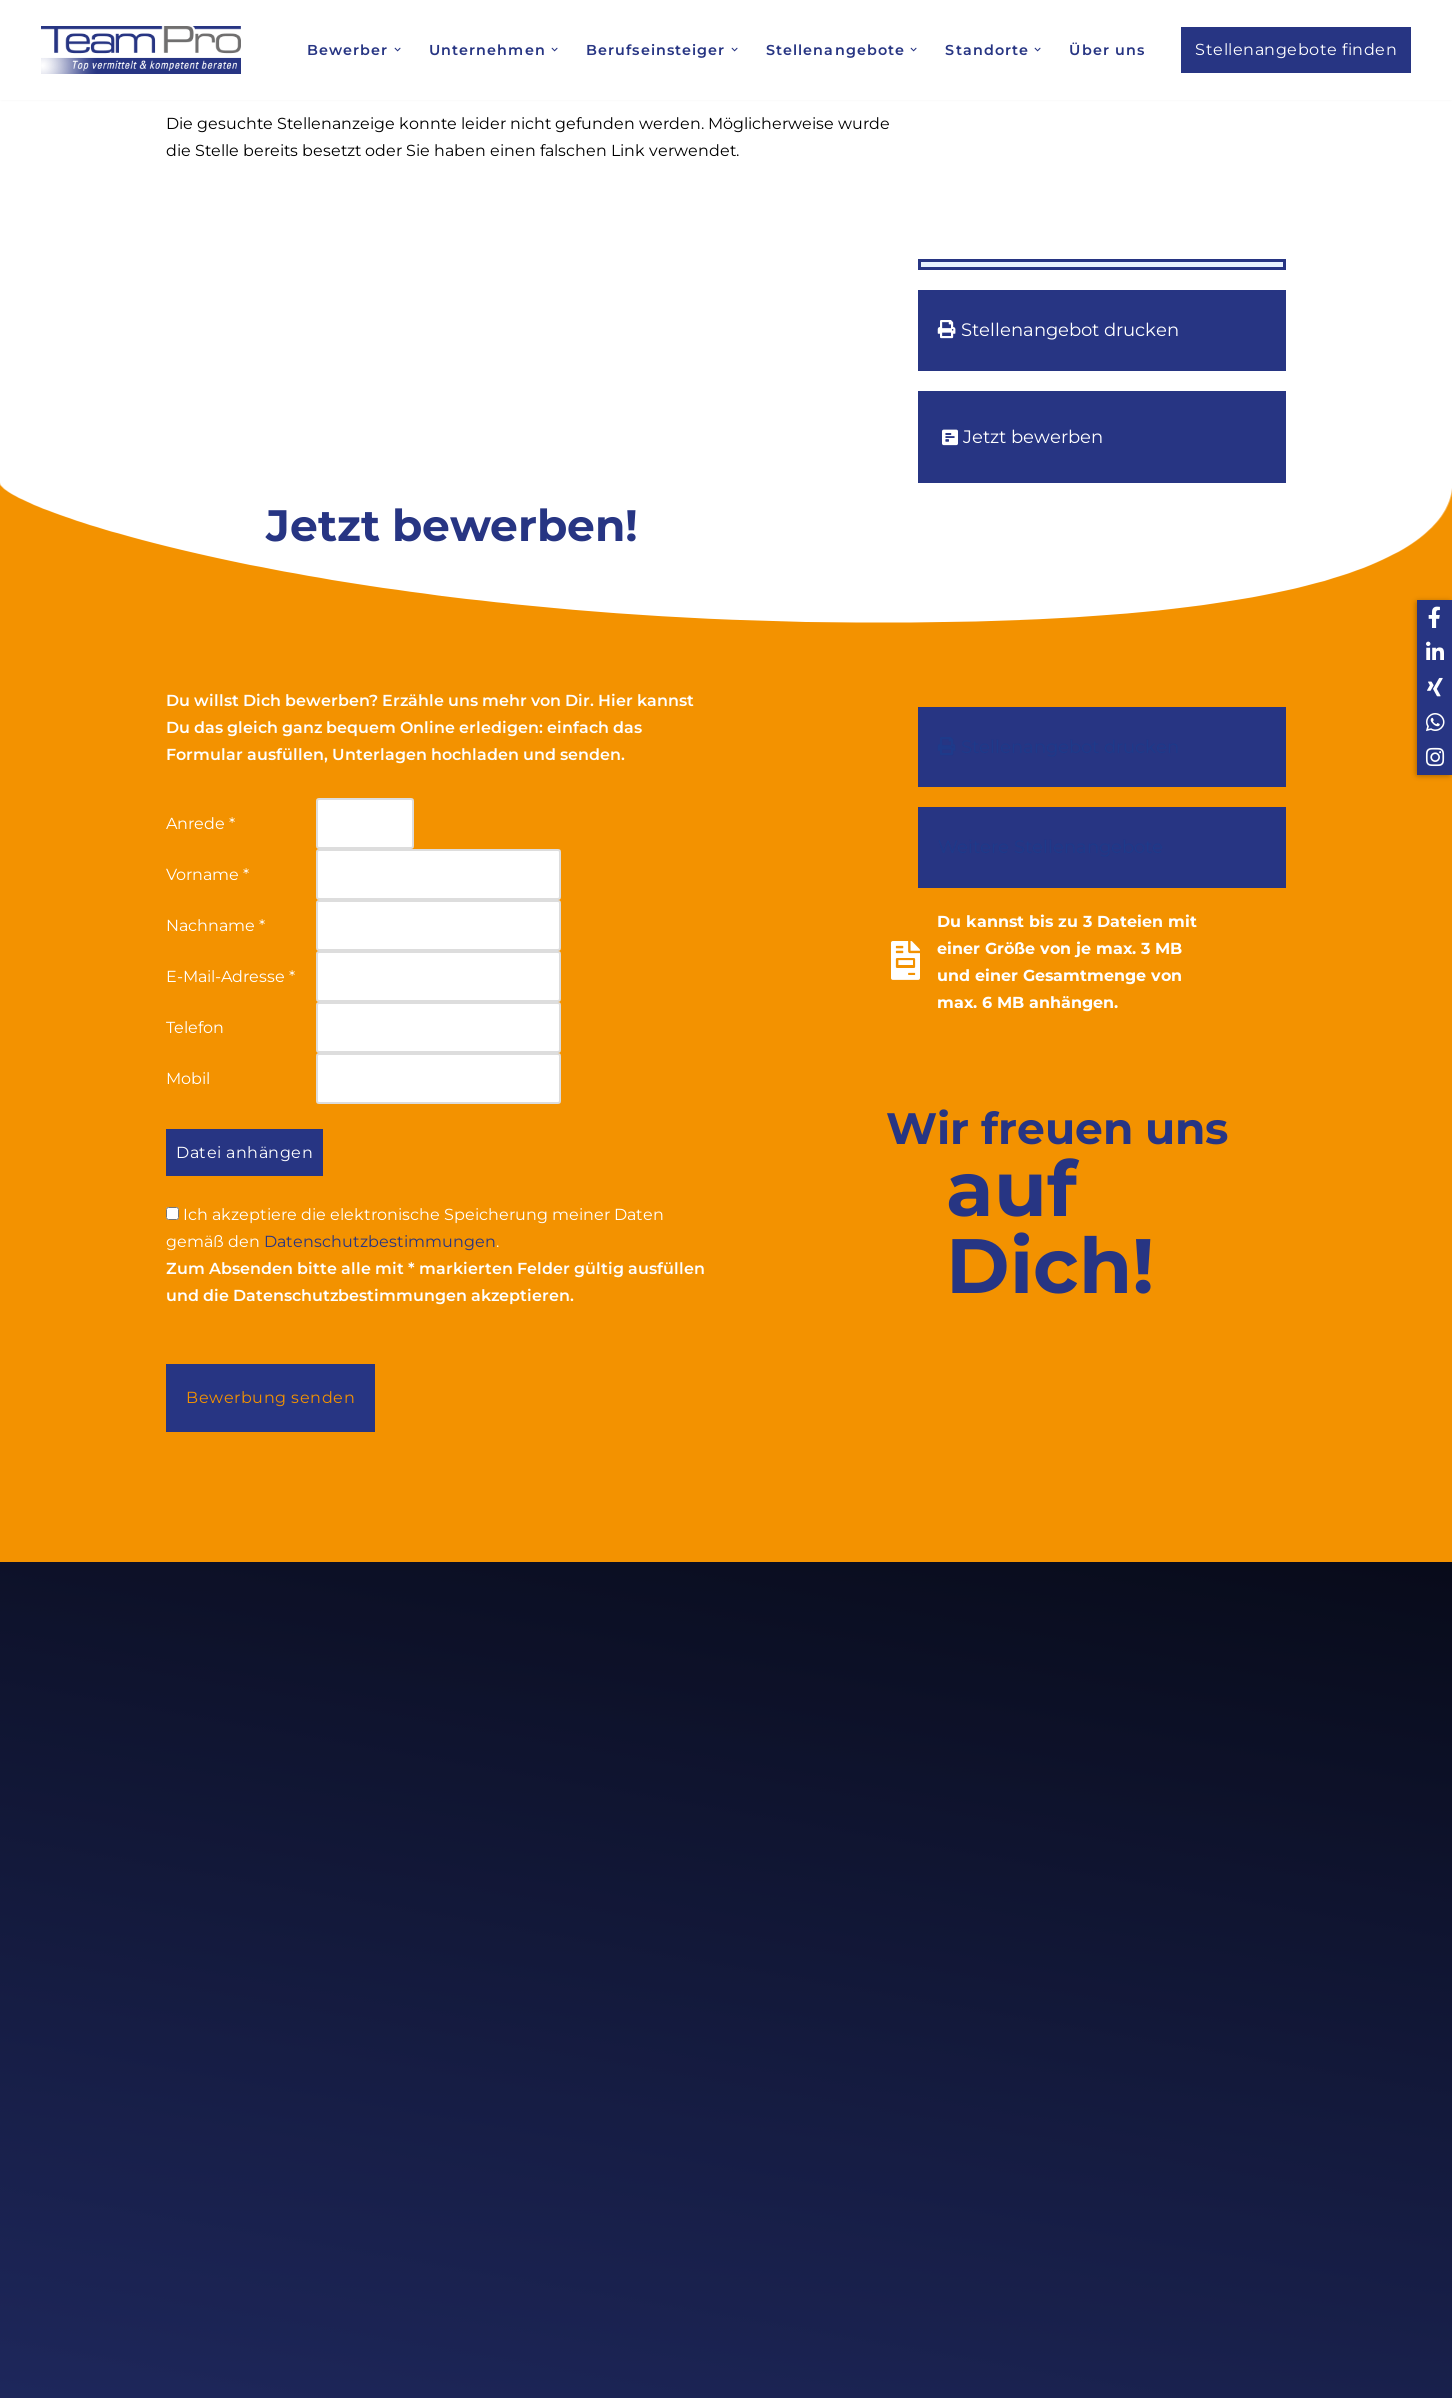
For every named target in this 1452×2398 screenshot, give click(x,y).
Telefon (195, 1028)
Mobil (188, 1079)
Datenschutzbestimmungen (380, 1243)
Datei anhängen (244, 1153)
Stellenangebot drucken (1058, 330)
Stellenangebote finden (1296, 49)
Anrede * (200, 823)
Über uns (1108, 50)
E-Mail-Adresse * (230, 977)
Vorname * (207, 875)
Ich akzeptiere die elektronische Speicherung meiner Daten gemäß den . (415, 1230)
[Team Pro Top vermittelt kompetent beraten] (146, 49)
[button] (396, 49)
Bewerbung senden (270, 1399)
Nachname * (215, 926)
